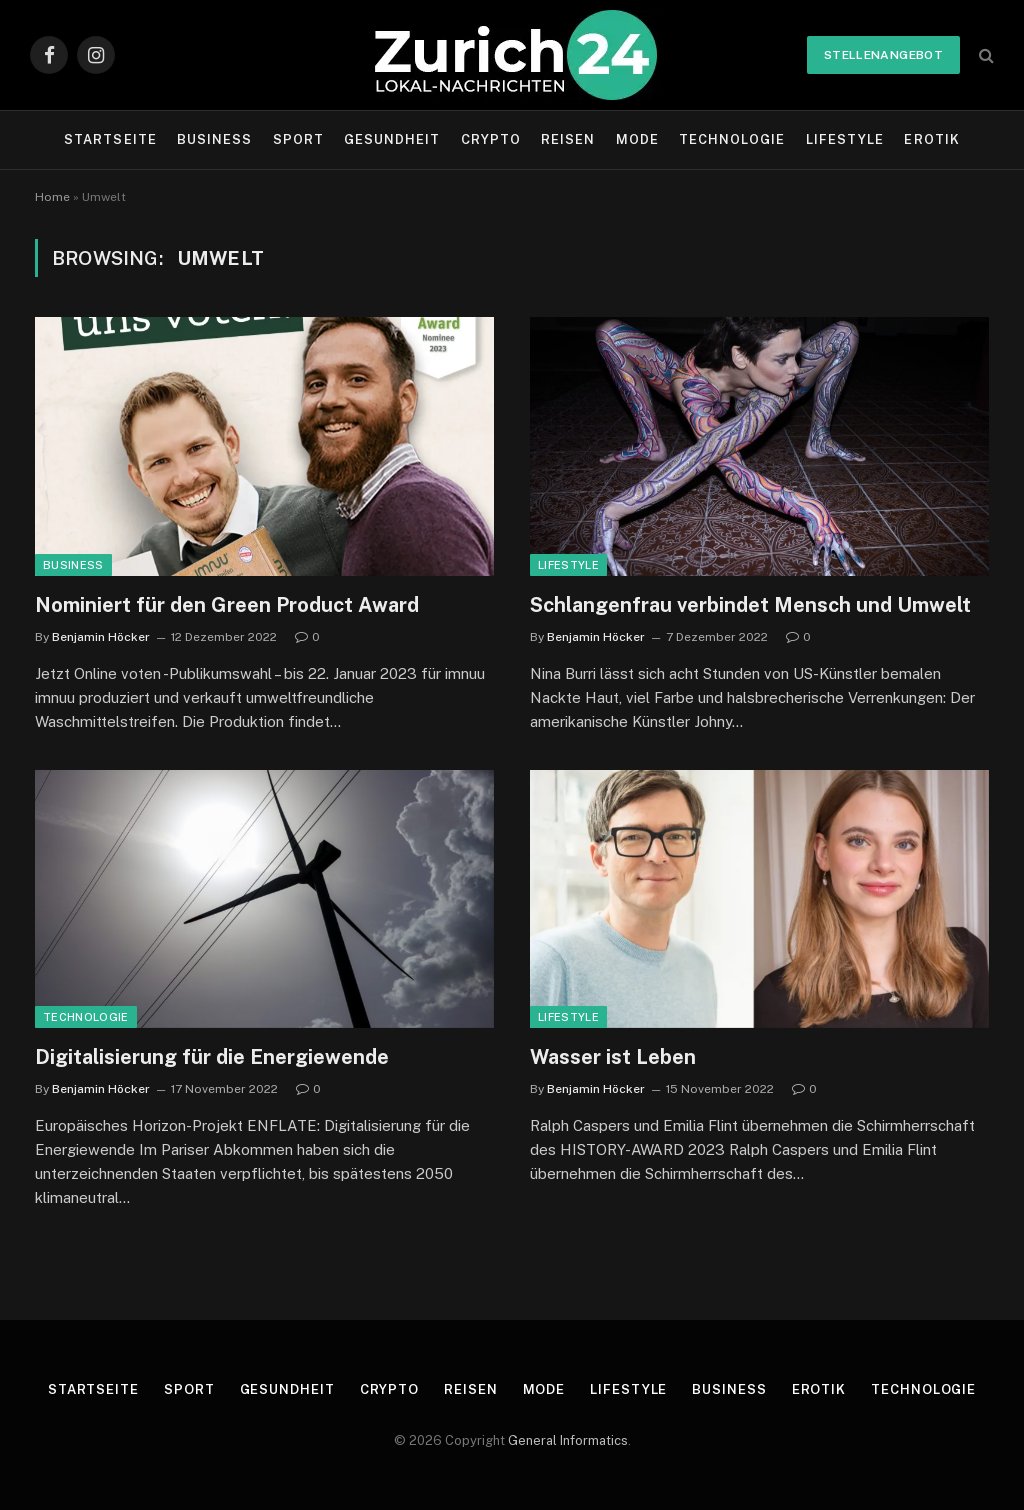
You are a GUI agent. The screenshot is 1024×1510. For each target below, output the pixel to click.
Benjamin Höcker (101, 637)
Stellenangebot (883, 55)
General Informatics (568, 1440)
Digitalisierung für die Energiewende (212, 1057)
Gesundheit (392, 139)
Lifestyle (845, 139)
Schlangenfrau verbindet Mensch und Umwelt (750, 605)
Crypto (491, 139)
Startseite (110, 139)
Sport (298, 139)
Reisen (568, 139)
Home (52, 197)
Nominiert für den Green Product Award (227, 605)
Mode (637, 139)
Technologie (732, 139)
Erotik (931, 139)
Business (214, 139)
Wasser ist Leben (613, 1057)
